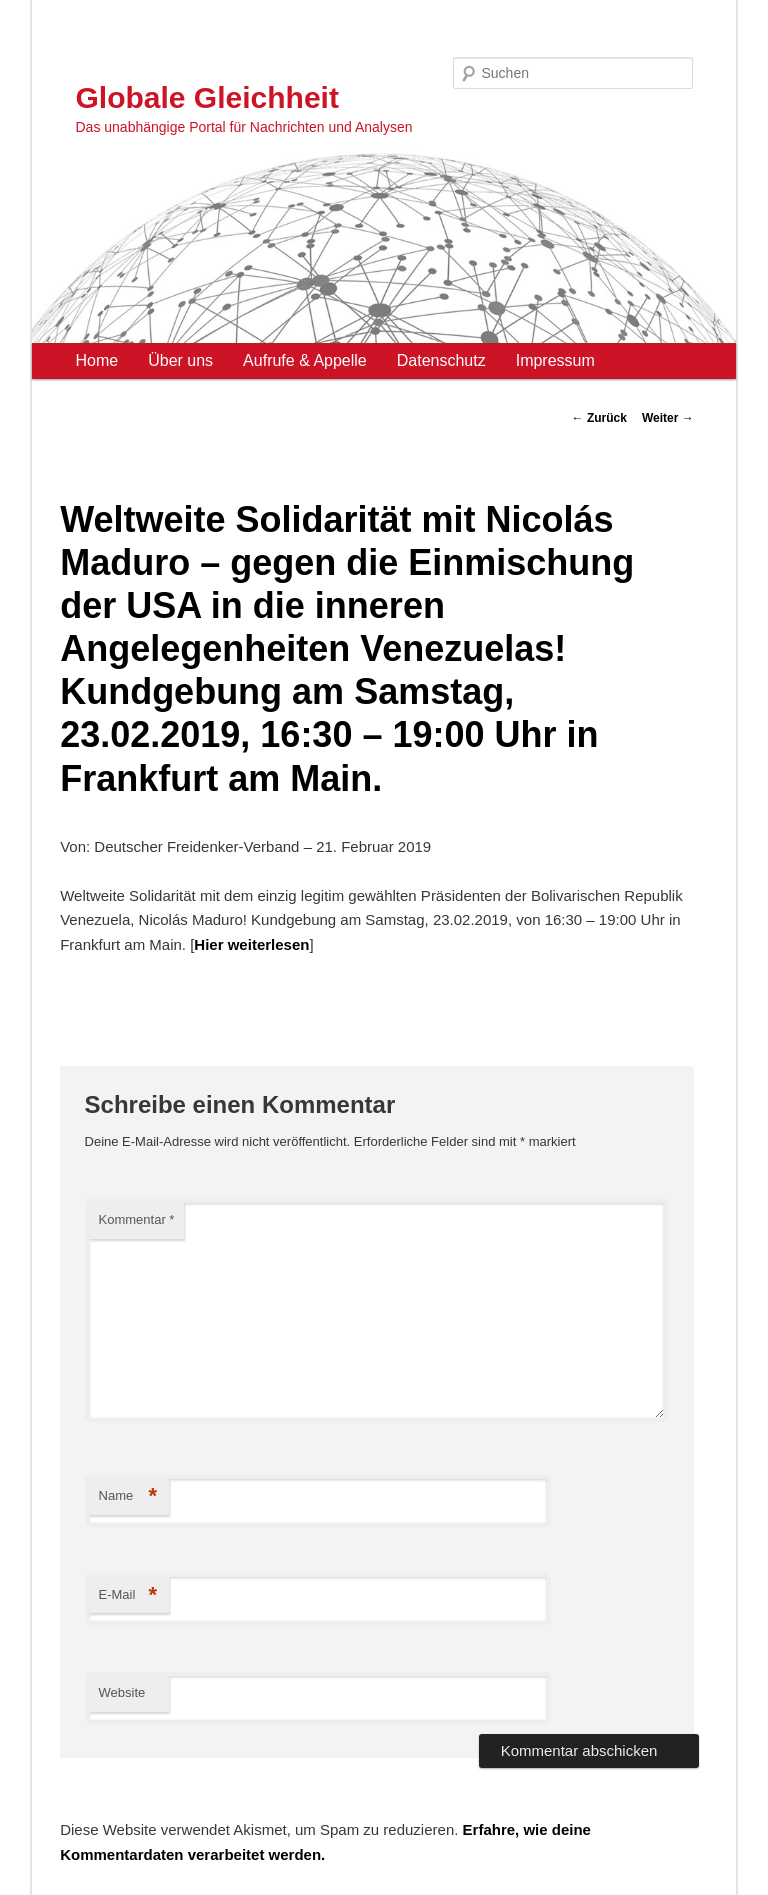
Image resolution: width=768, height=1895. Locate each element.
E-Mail (128, 1595)
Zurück (599, 418)
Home (97, 360)
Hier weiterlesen (251, 944)
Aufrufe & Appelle (305, 360)
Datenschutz (441, 360)
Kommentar (137, 1219)
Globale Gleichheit (207, 97)
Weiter (668, 418)
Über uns (180, 360)
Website (122, 1692)
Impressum (555, 360)
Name (128, 1496)
